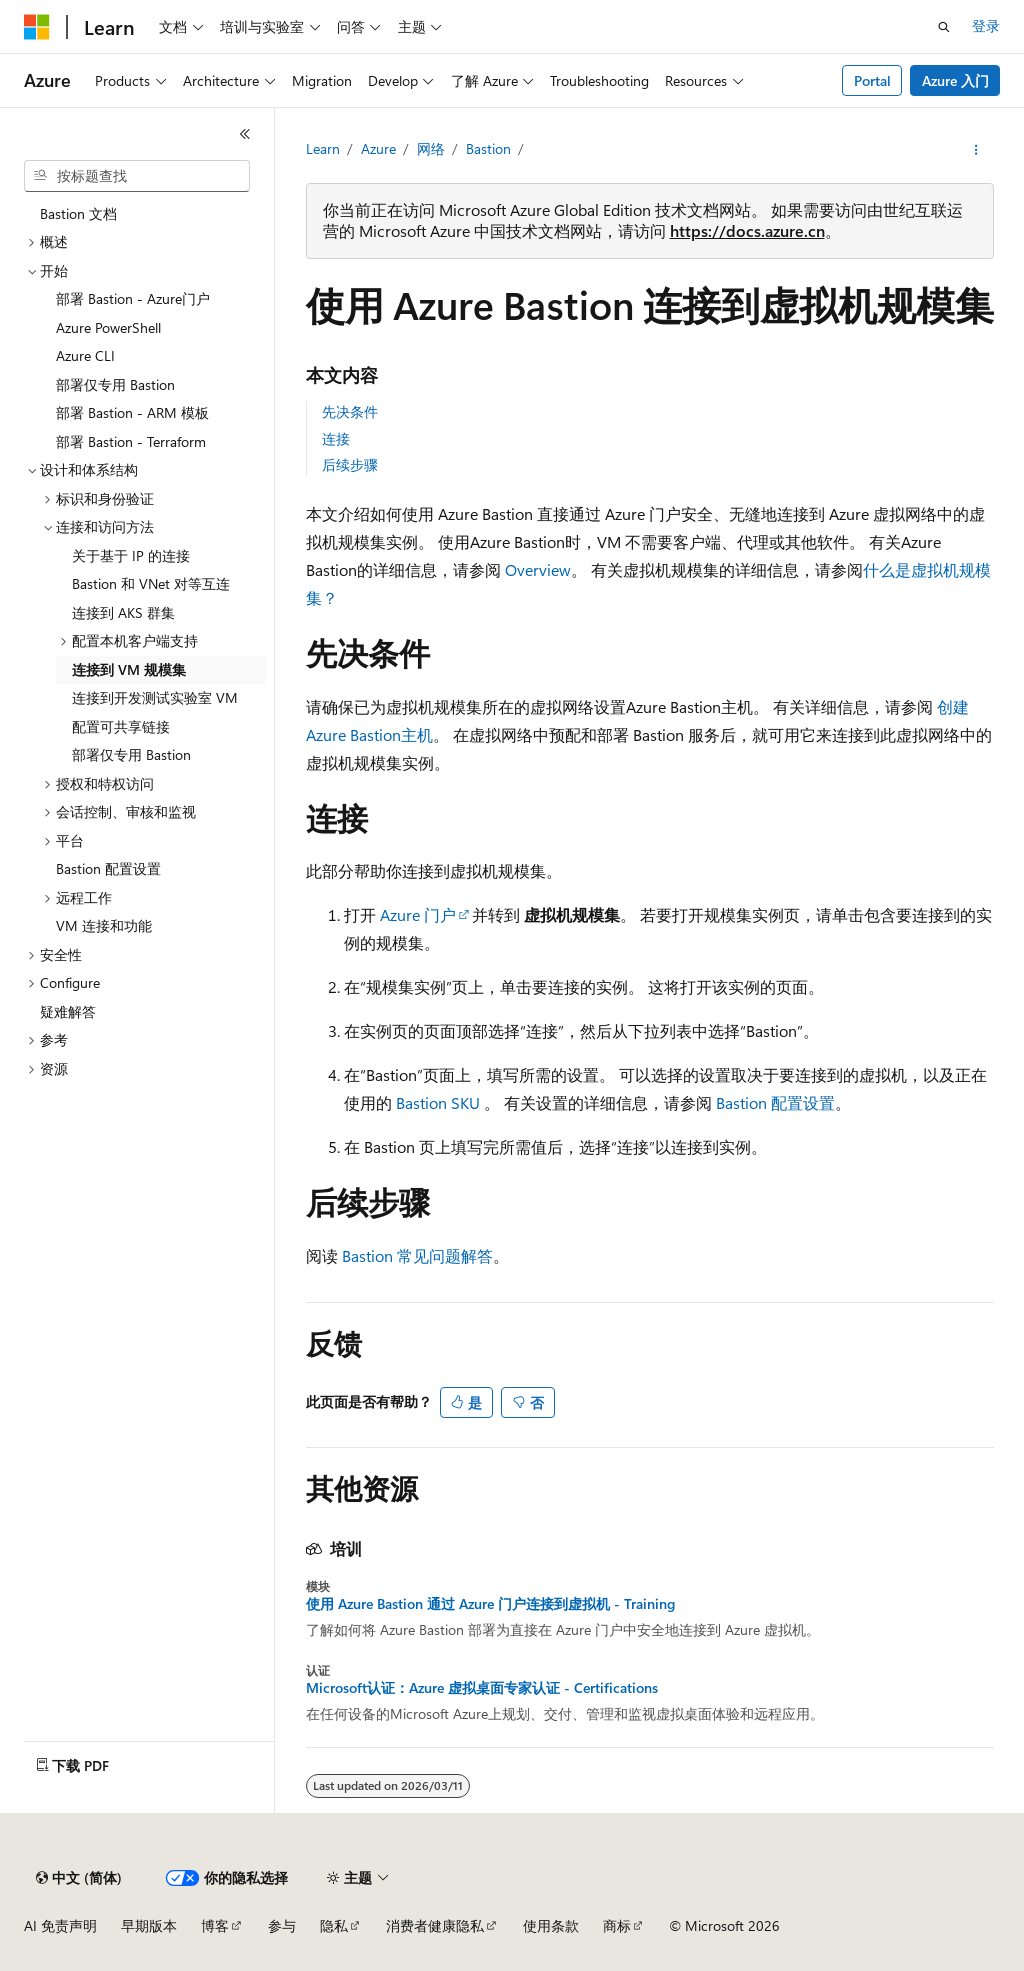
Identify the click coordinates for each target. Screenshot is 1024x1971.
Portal (872, 80)
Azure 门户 (418, 914)
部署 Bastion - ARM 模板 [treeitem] (132, 412)
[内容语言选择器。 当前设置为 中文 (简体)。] (79, 1878)
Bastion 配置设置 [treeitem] (108, 868)
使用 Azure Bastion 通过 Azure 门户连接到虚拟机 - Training (490, 1604)
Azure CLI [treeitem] (85, 355)
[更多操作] (975, 150)
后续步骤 (350, 464)
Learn (323, 148)
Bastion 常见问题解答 (417, 1255)
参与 (282, 1925)
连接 (336, 438)
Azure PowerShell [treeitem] (108, 327)
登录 (986, 25)
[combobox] (137, 176)
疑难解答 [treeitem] (68, 1011)
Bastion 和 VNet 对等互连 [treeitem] (151, 583)
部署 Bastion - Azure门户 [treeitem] (133, 298)
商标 (617, 1925)
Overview (538, 569)
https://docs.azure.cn (747, 230)
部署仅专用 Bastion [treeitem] (115, 384)
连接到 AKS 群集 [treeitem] (123, 612)
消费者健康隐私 (435, 1925)
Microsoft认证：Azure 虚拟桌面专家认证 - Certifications (482, 1688)
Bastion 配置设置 (775, 1102)
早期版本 (149, 1925)
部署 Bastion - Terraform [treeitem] (131, 441)
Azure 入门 (955, 80)
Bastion (488, 148)
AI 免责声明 (60, 1925)
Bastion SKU (438, 1102)
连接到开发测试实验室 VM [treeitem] (155, 697)
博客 (215, 1925)
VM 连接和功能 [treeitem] (104, 925)
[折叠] (245, 134)
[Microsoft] (37, 27)
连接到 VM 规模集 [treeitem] (129, 669)
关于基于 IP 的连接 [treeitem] (131, 555)
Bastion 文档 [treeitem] (78, 213)
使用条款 (551, 1925)
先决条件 (350, 411)
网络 (431, 148)
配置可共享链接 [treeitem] (121, 726)
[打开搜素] (944, 27)
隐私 (334, 1925)
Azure (378, 148)
